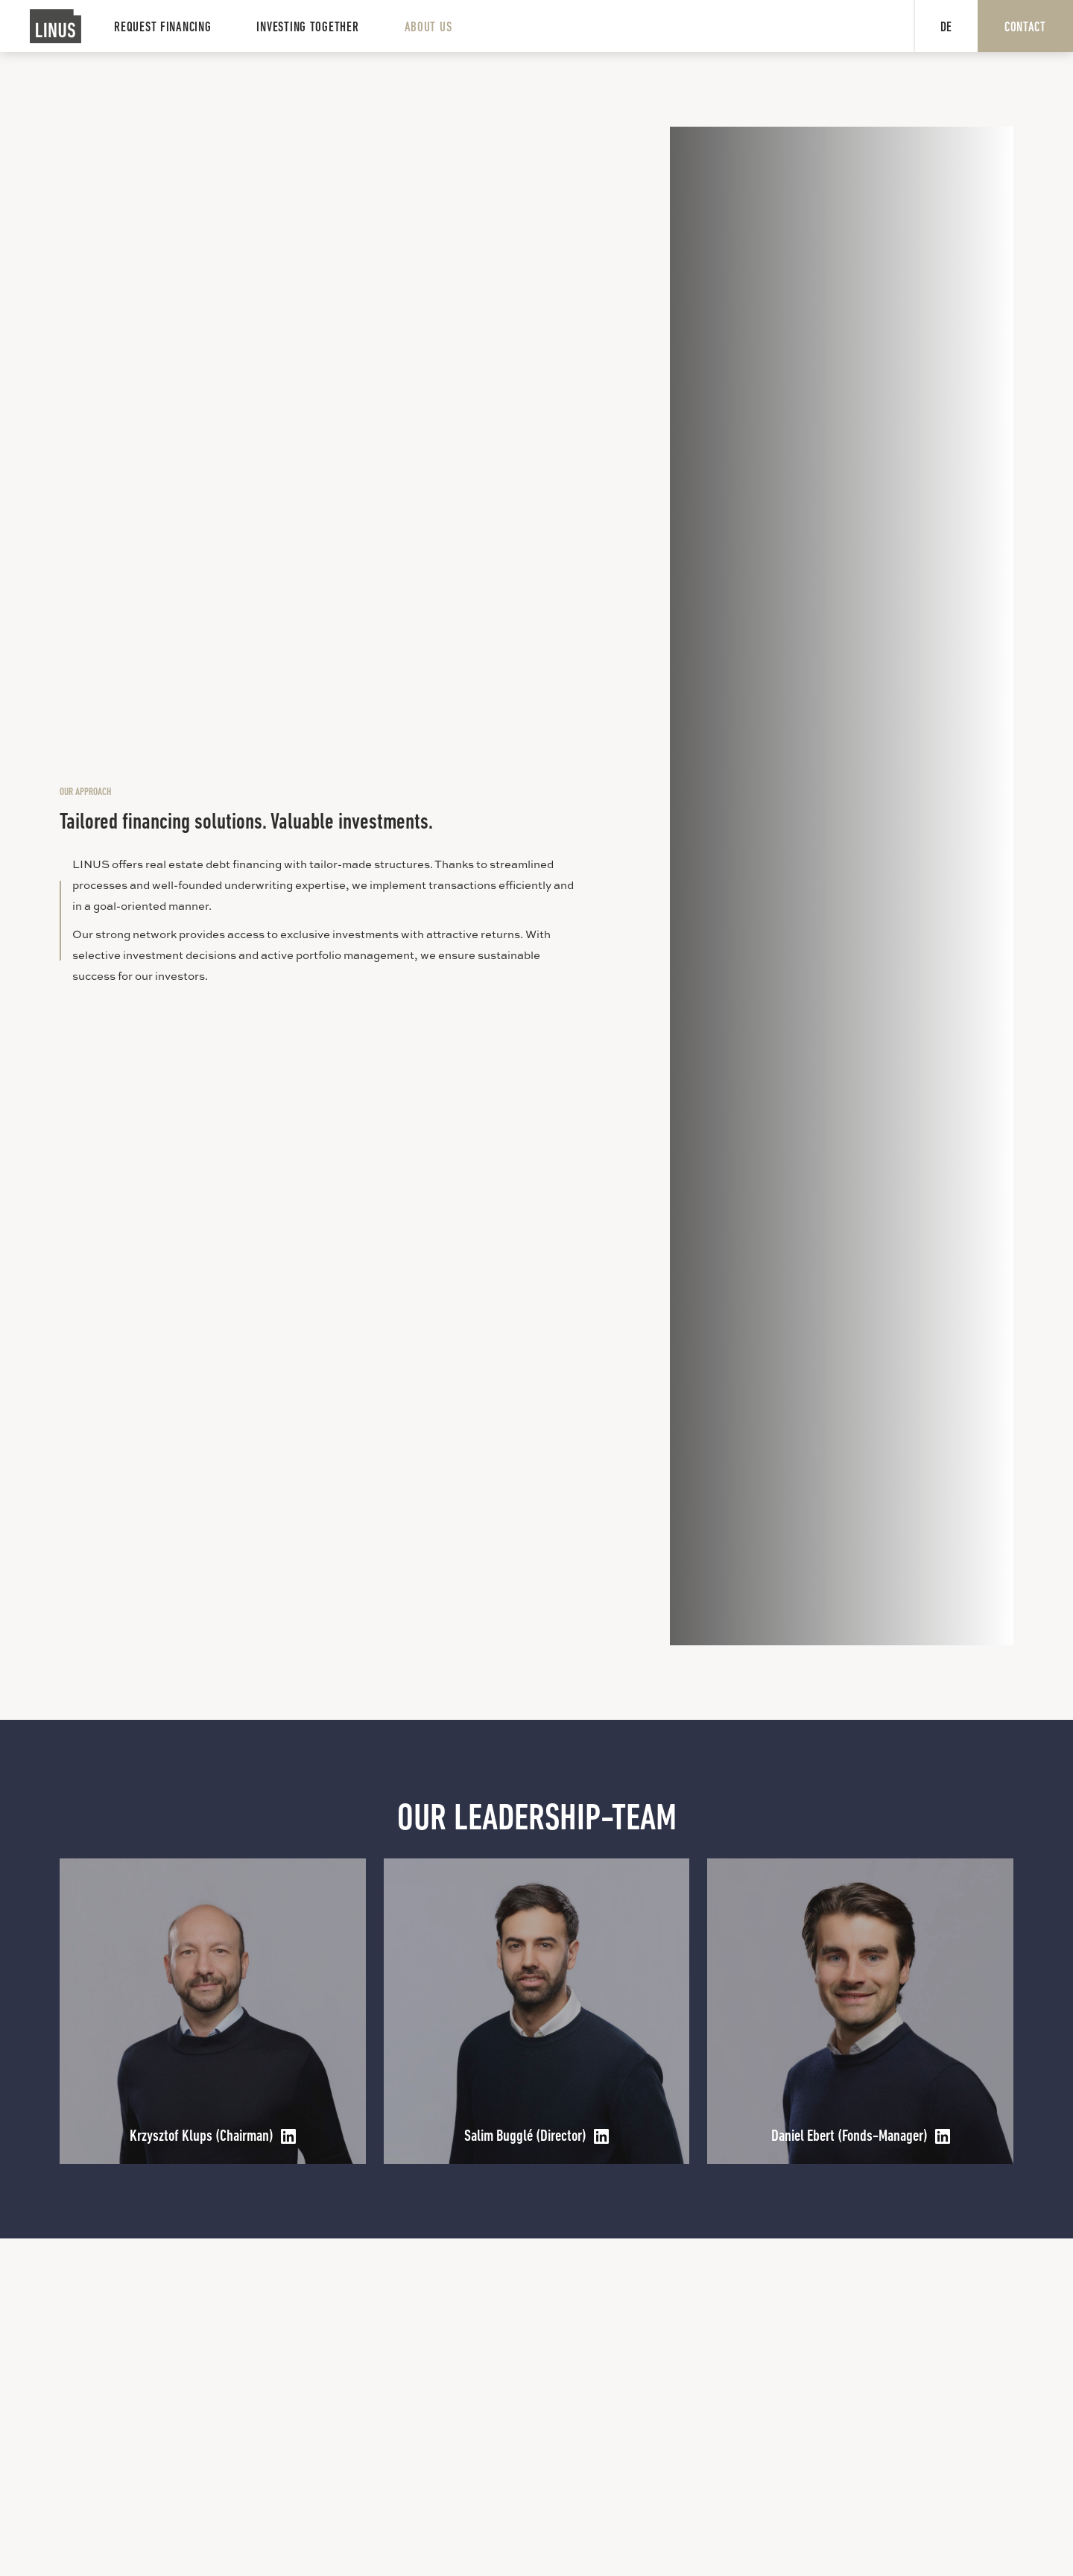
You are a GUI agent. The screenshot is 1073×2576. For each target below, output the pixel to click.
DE (946, 28)
